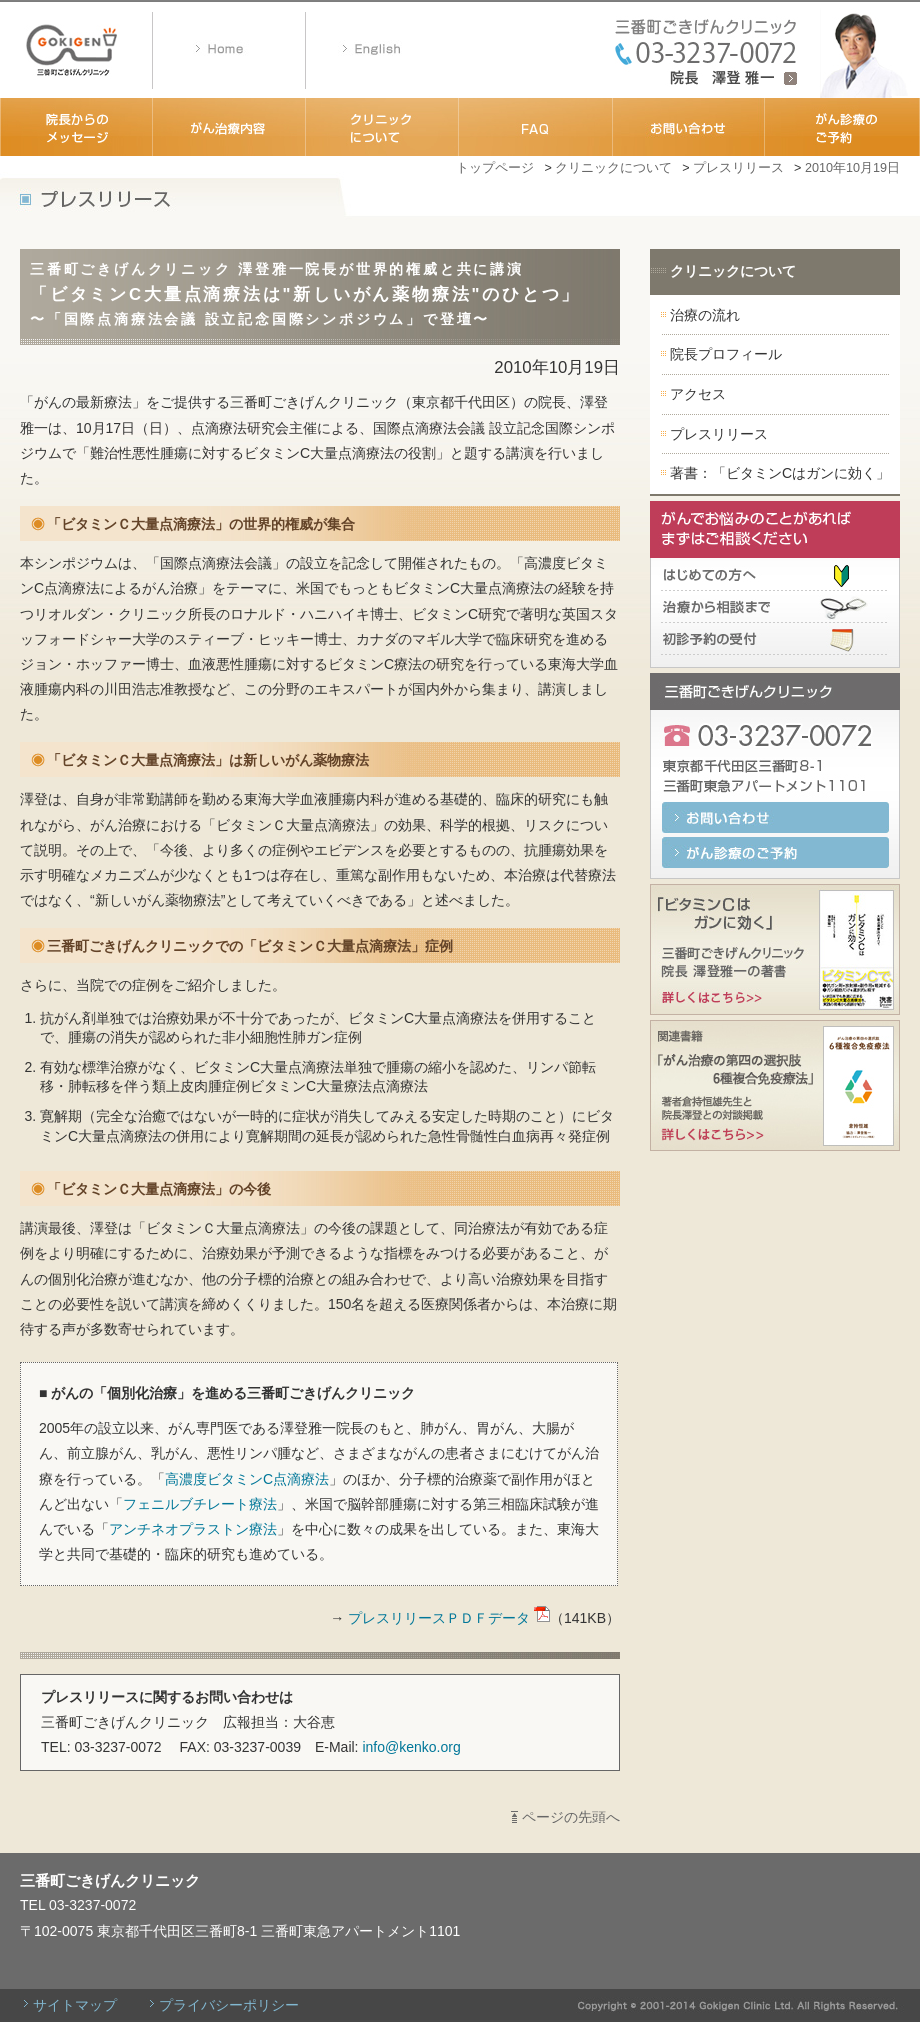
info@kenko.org (411, 1747)
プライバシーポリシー (229, 2005)
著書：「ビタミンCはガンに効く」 (780, 473)
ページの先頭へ (571, 1817)
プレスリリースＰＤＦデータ (449, 1618)
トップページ (495, 168)
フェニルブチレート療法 (200, 1504)
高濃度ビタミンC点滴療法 (247, 1479)
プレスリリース (738, 168)
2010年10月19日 (852, 168)
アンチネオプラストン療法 (193, 1529)
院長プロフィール (726, 354)
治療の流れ (705, 315)
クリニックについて (613, 168)
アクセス (698, 394)
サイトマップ (75, 2005)
